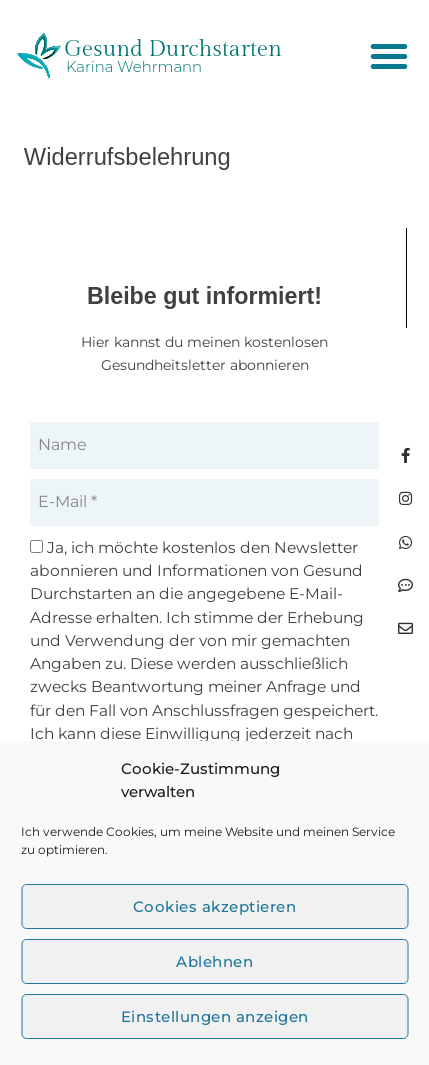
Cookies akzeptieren (215, 906)
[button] (389, 56)
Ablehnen (214, 961)
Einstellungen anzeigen (215, 1016)
